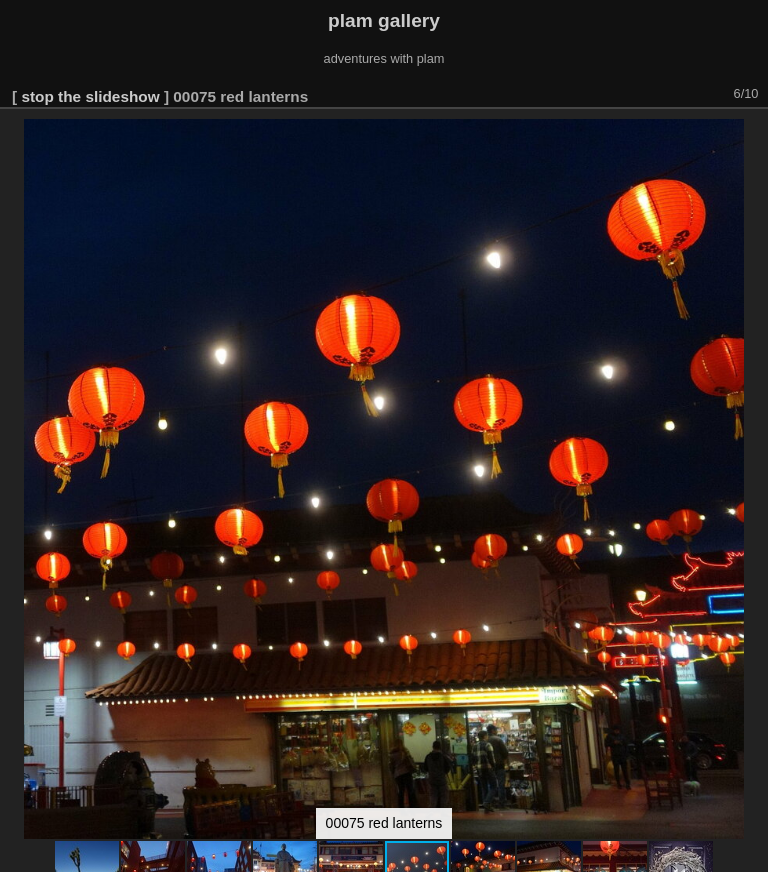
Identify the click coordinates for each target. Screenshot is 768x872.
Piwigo (748, 856)
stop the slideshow (90, 28)
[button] (750, 69)
